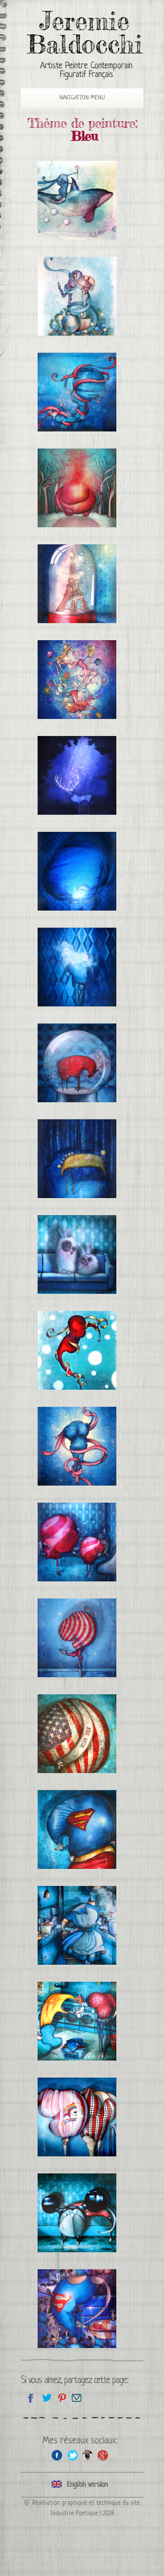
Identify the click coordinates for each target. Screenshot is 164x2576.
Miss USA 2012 (77, 1733)
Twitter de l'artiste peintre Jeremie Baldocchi (72, 2455)
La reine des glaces (77, 200)
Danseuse (77, 1637)
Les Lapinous (77, 1254)
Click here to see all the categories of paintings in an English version (82, 2485)
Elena (77, 1350)
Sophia (77, 1446)
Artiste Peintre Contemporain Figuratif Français (86, 71)
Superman (77, 1829)
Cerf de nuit (77, 775)
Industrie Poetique (74, 2513)
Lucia (77, 392)
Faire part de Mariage (77, 296)
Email (76, 2397)
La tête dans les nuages (77, 967)
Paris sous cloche (77, 583)
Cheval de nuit (77, 1158)
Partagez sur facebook (30, 2397)
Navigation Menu (75, 98)
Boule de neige (77, 1062)
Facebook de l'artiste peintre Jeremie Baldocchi (57, 2455)
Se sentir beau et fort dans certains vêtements (77, 2308)
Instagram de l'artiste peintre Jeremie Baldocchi (87, 2455)
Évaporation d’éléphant (77, 488)
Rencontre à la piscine (77, 2117)
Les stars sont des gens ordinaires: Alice (77, 1925)
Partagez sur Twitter (46, 2397)
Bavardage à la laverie (77, 2021)
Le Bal (77, 679)
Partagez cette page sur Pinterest (61, 2397)
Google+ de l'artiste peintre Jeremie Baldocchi (103, 2455)
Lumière (77, 871)
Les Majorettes (77, 1542)
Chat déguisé (77, 2212)
